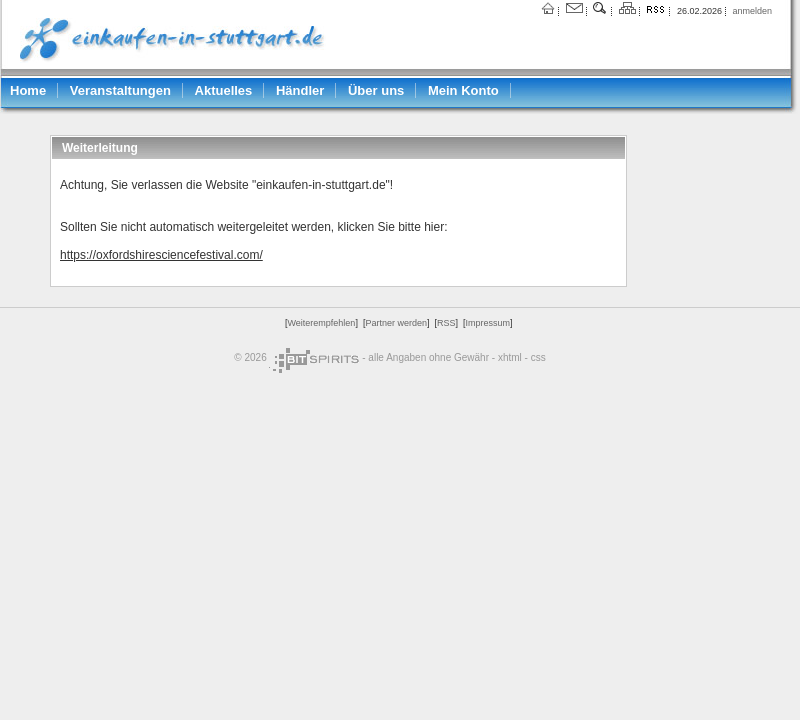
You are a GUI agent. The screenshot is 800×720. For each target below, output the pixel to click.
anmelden (752, 11)
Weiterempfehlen (322, 323)
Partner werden (396, 323)
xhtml (510, 357)
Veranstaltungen (120, 90)
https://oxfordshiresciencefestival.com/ (161, 255)
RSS (446, 323)
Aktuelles (224, 90)
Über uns (376, 90)
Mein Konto (463, 90)
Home (28, 90)
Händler (300, 90)
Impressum (487, 323)
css (538, 357)
